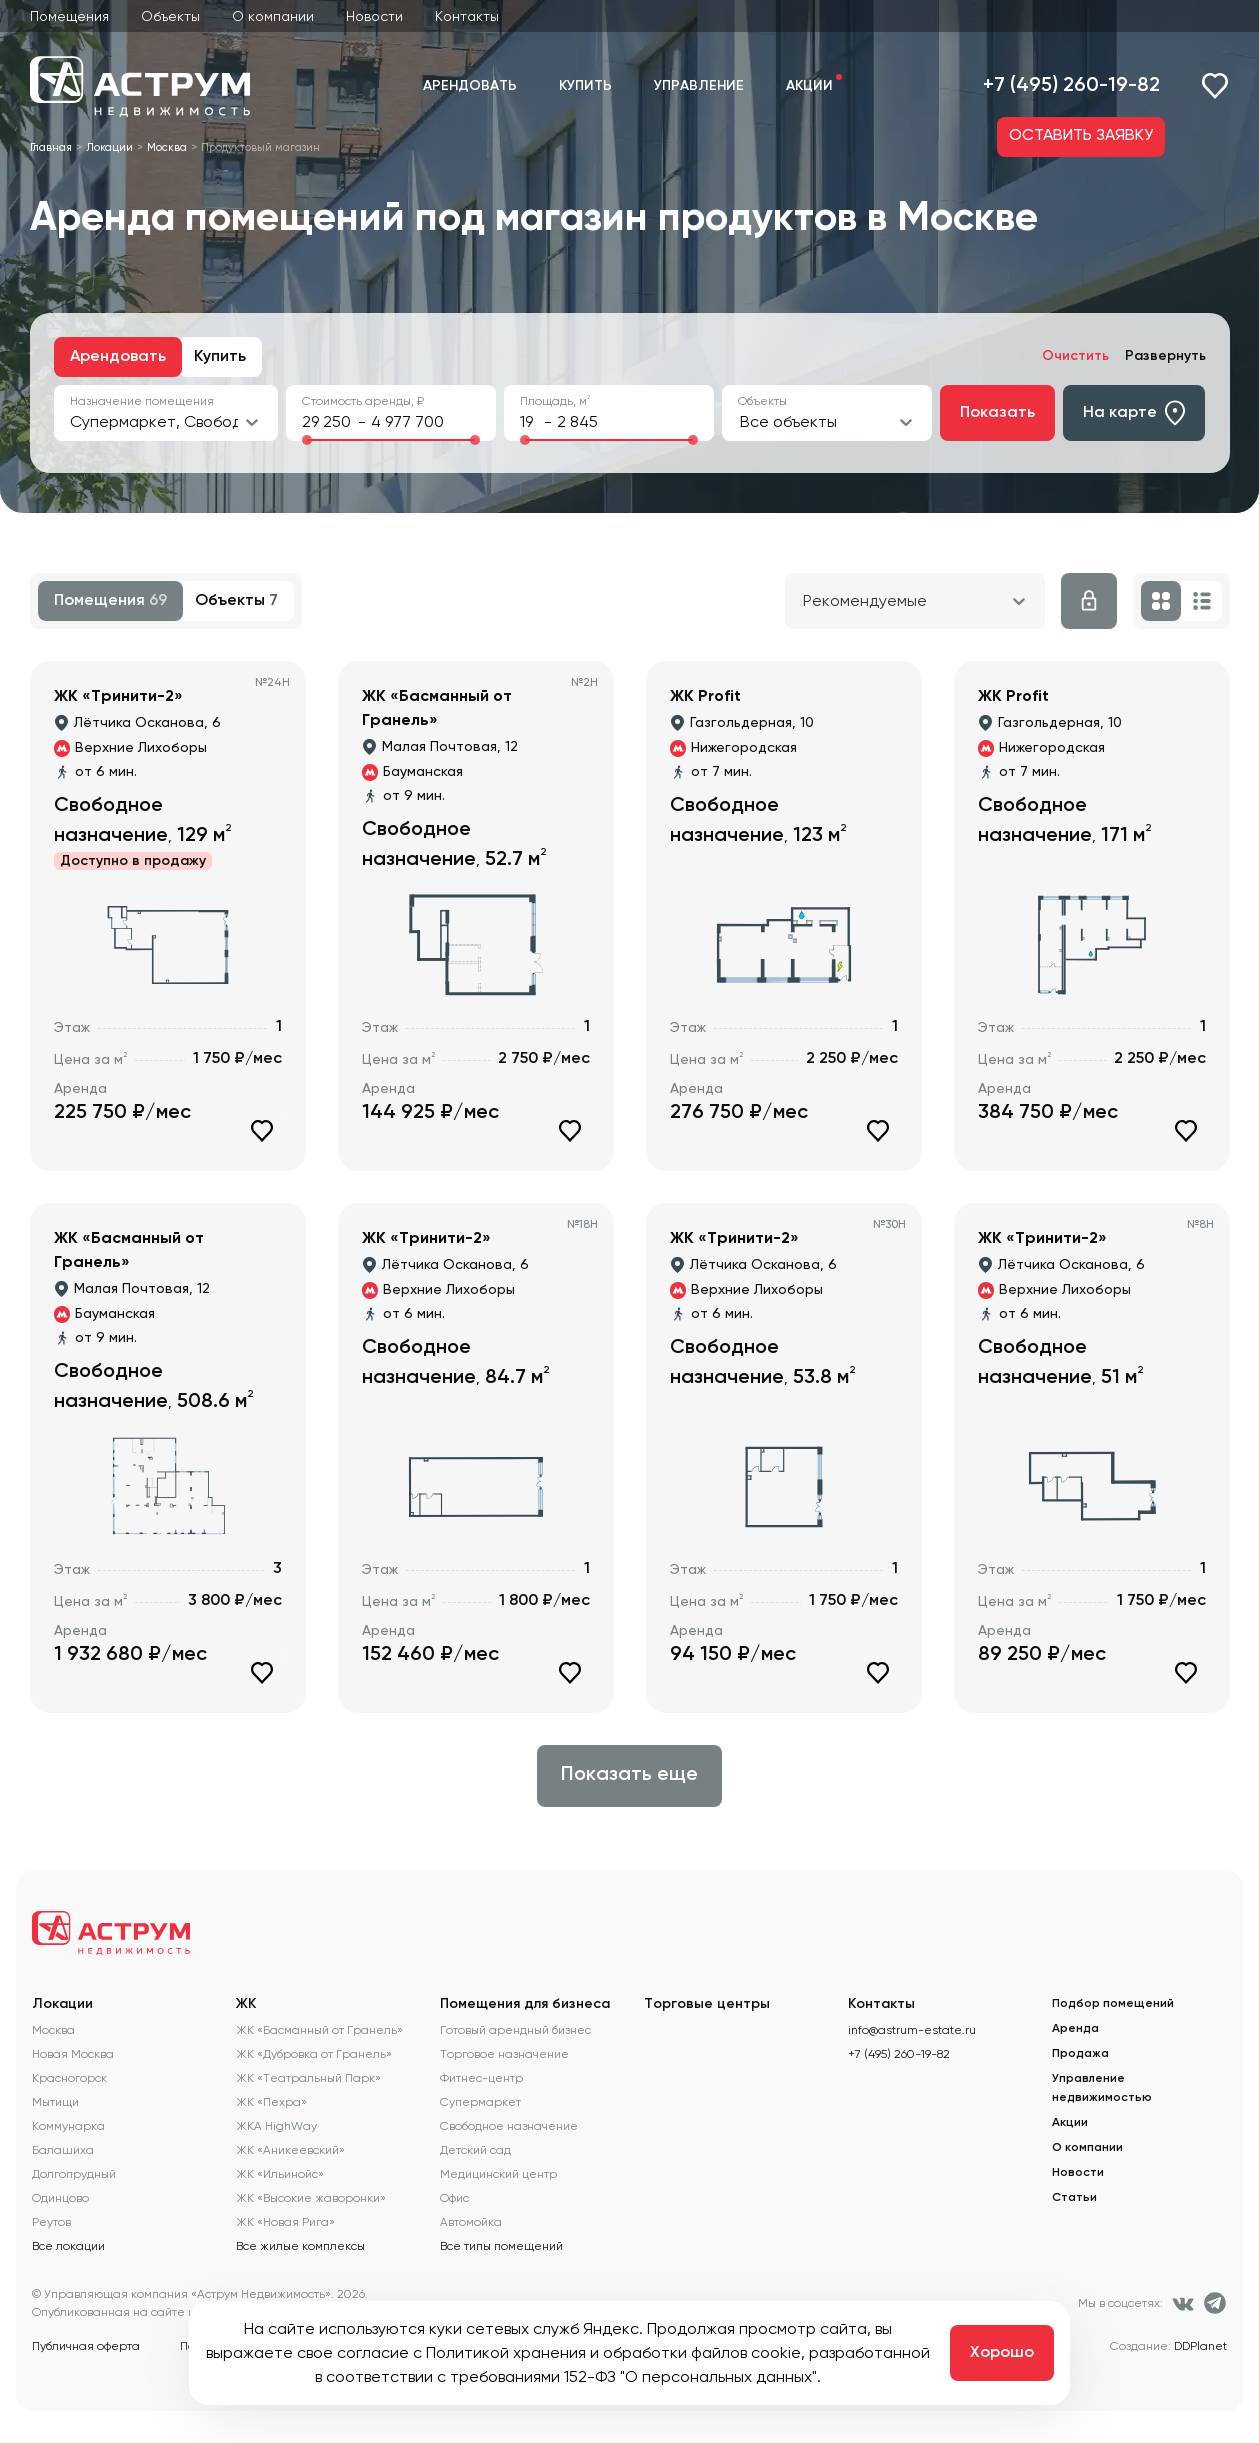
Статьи (1074, 2198)
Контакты (467, 16)
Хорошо (1002, 2353)
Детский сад (475, 2150)
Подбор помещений (1113, 2004)
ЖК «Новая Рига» (285, 2222)
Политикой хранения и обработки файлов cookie (613, 2352)
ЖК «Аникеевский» (290, 2150)
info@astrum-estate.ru (912, 2030)
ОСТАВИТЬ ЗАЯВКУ (1081, 136)
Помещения (69, 16)
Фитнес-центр (481, 2078)
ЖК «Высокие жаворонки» (311, 2198)
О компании (273, 16)
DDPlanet (1200, 2346)
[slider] (307, 440)
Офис (454, 2198)
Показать (997, 413)
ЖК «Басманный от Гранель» (319, 2030)
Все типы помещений (501, 2246)
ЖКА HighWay (276, 2126)
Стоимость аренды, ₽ (363, 401)
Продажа (1080, 2054)
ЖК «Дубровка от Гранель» (314, 2054)
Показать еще (629, 1775)
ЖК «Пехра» (271, 2102)
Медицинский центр (498, 2174)
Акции (809, 86)
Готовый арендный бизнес (515, 2030)
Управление (699, 86)
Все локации (68, 2246)
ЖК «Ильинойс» (280, 2174)
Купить (585, 86)
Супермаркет (480, 2102)
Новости (374, 16)
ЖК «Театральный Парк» (308, 2078)
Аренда (1075, 2029)
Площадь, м (555, 400)
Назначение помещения (142, 401)
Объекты (170, 16)
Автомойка (471, 2222)
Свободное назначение (509, 2126)
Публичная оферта (86, 2346)
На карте (1134, 413)
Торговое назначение (504, 2054)
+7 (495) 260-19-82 (1071, 86)
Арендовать (470, 86)
